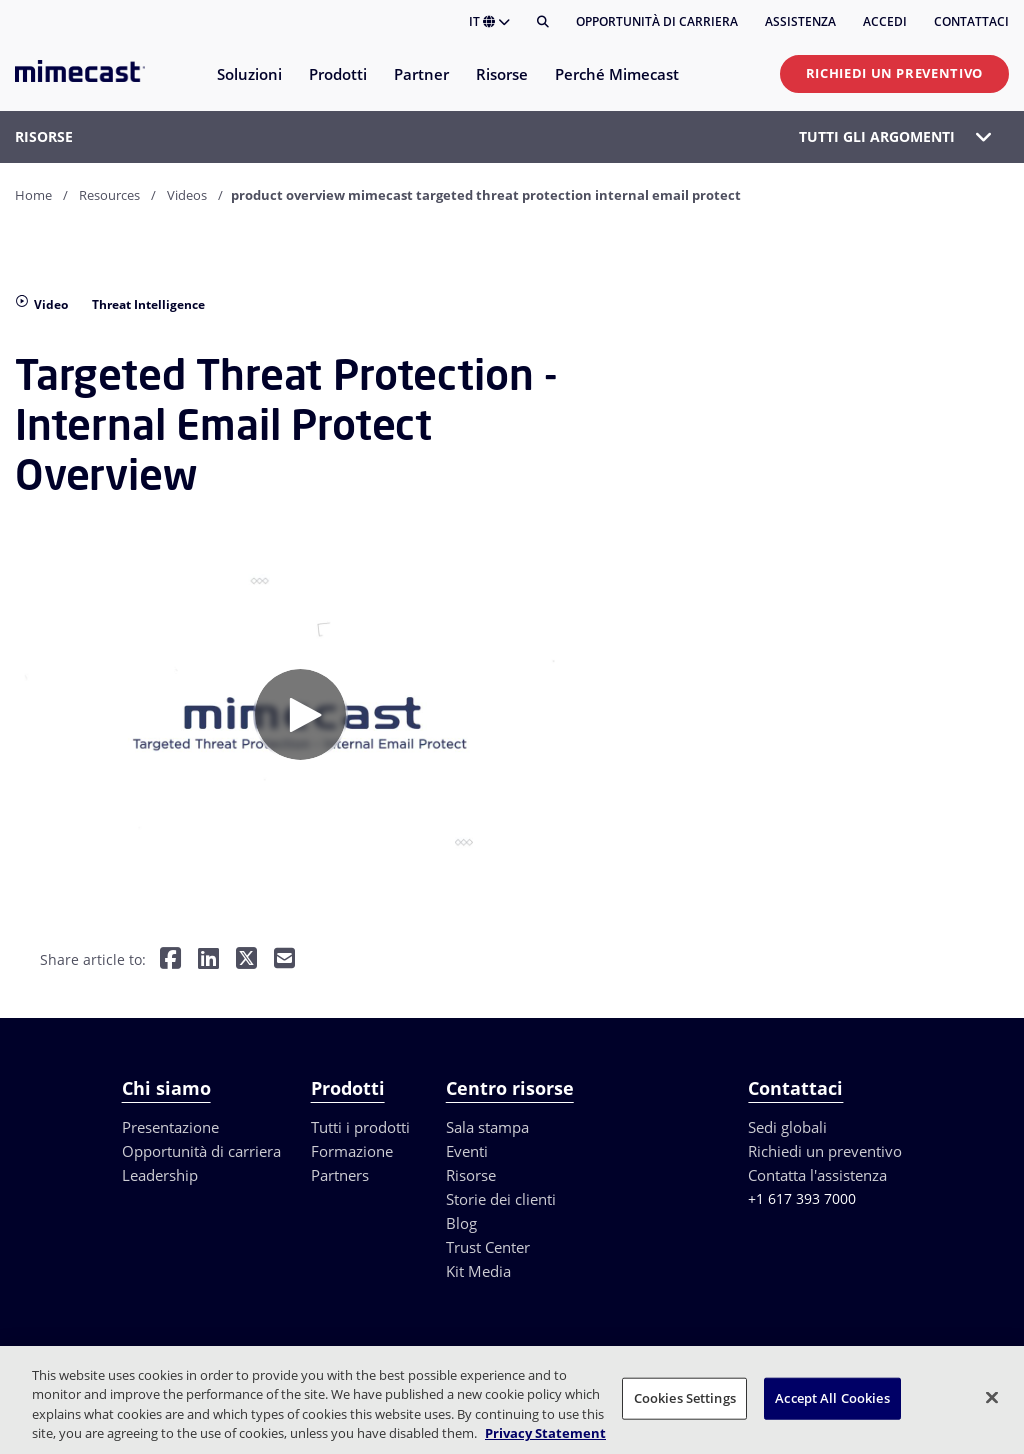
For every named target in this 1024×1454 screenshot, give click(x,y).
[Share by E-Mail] (284, 960)
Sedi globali (787, 1127)
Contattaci (971, 21)
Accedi (885, 21)
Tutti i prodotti (360, 1127)
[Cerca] (543, 22)
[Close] (992, 1397)
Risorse (471, 1175)
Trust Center (488, 1247)
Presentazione (170, 1127)
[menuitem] (248, 86)
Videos (187, 195)
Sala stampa (487, 1127)
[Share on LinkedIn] (208, 960)
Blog (461, 1223)
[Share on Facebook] (170, 960)
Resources (109, 195)
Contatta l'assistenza (817, 1175)
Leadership (160, 1175)
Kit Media (478, 1271)
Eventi (467, 1151)
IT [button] (489, 21)
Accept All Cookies (832, 1398)
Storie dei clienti (501, 1199)
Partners (340, 1175)
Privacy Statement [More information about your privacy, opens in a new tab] (545, 1433)
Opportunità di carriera (657, 21)
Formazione (352, 1151)
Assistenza (800, 21)
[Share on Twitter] (246, 960)
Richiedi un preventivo (894, 73)
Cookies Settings (685, 1398)
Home (33, 195)
